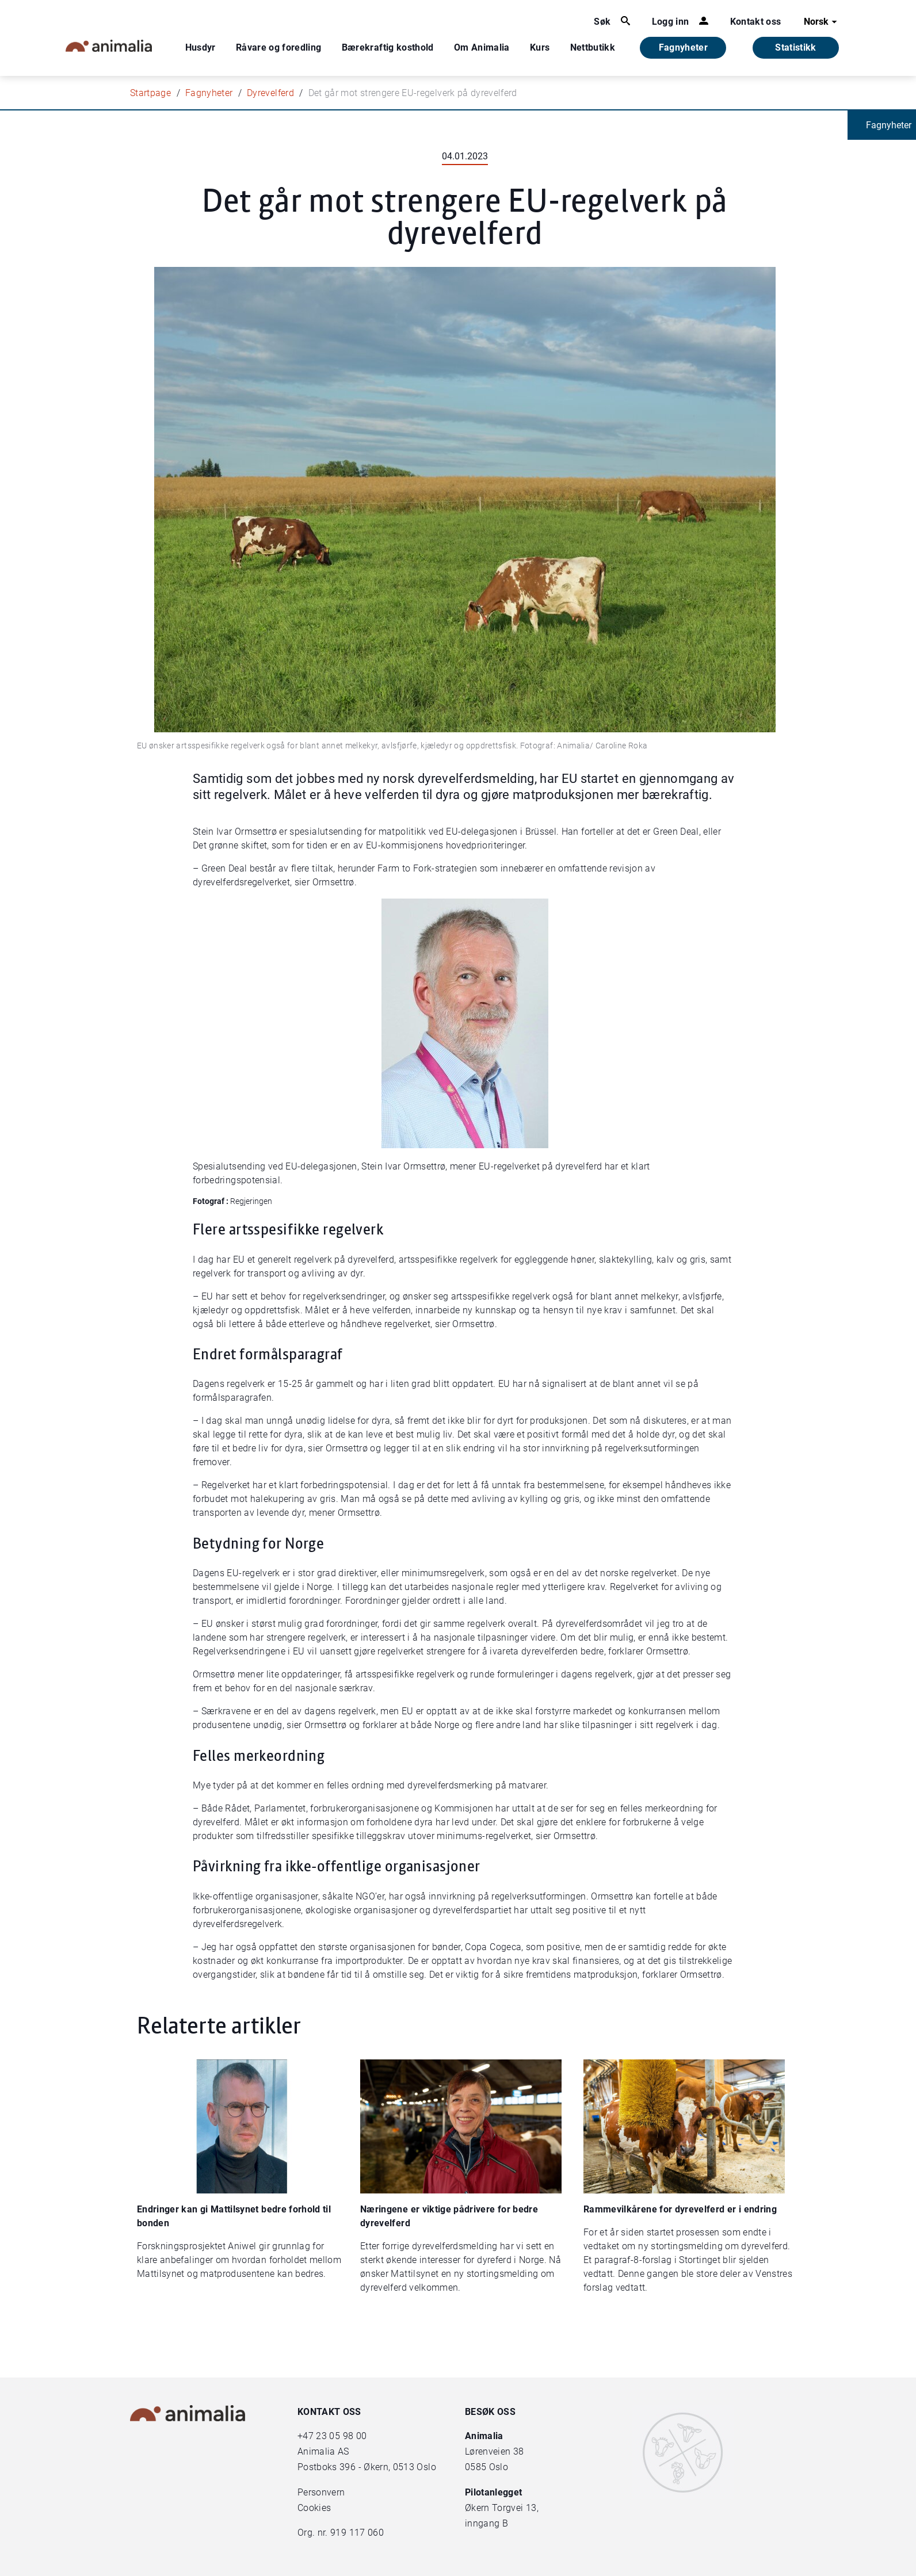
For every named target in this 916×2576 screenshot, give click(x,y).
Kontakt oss (755, 21)
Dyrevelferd (270, 92)
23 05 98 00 (341, 2435)
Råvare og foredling (279, 47)
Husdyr (200, 47)
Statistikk (795, 47)
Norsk (822, 22)
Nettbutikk (593, 47)
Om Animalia (482, 47)
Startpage (150, 92)
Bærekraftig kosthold (388, 47)
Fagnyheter (683, 47)
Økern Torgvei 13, (503, 2507)
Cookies (314, 2507)
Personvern (321, 2492)
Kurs (539, 47)
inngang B (486, 2523)
